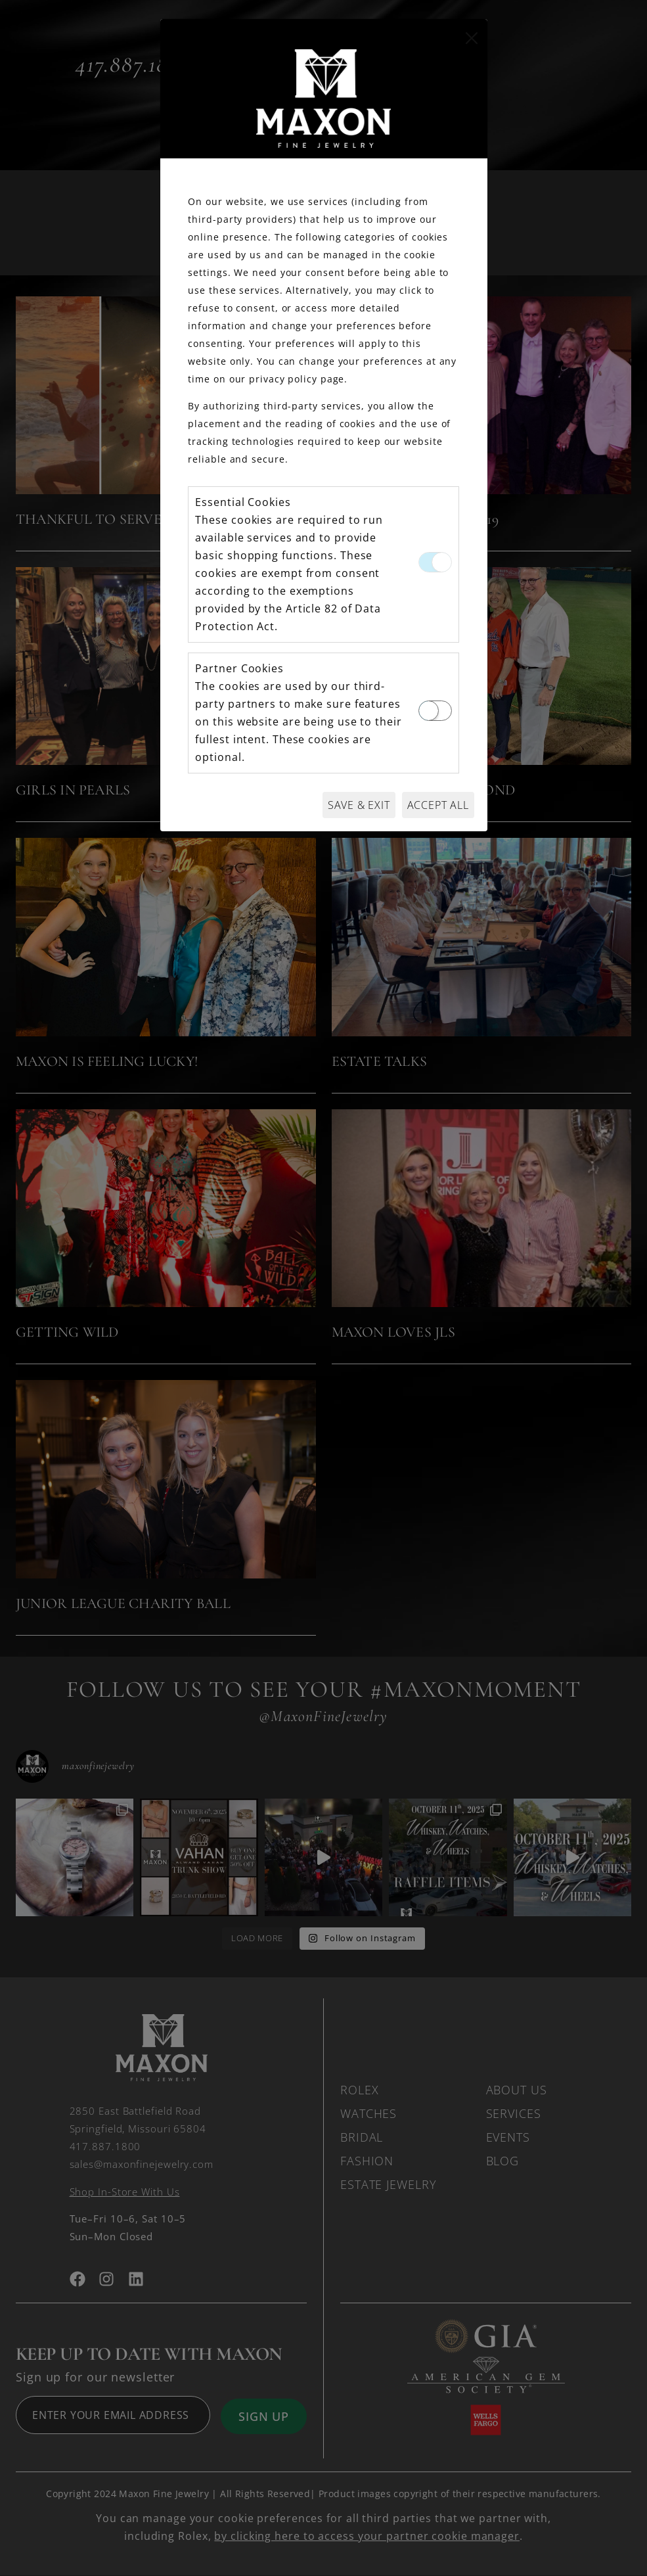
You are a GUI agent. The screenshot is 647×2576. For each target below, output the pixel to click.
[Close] (471, 38)
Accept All (438, 805)
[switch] (435, 711)
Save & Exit (359, 805)
